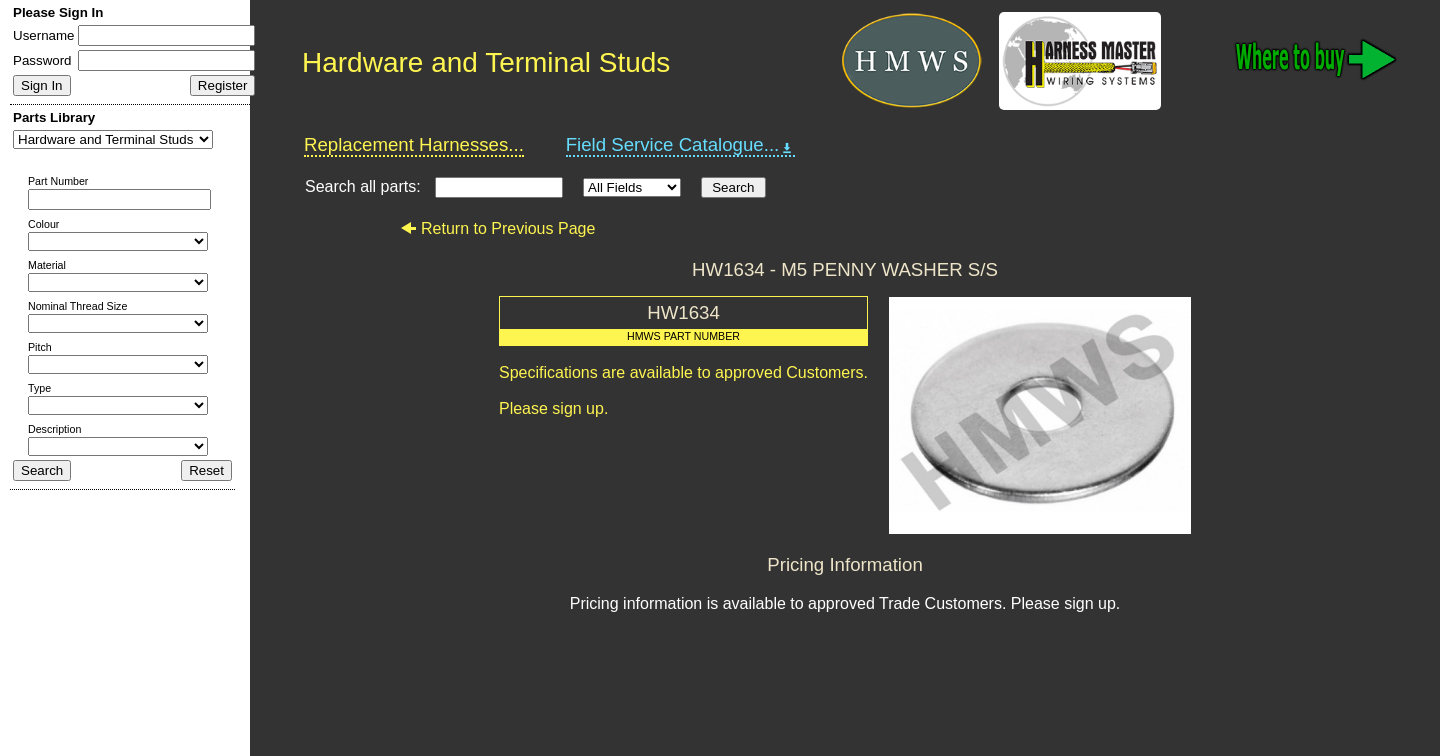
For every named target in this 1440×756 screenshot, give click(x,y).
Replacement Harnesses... (414, 144)
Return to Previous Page (497, 228)
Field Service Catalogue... (681, 145)
